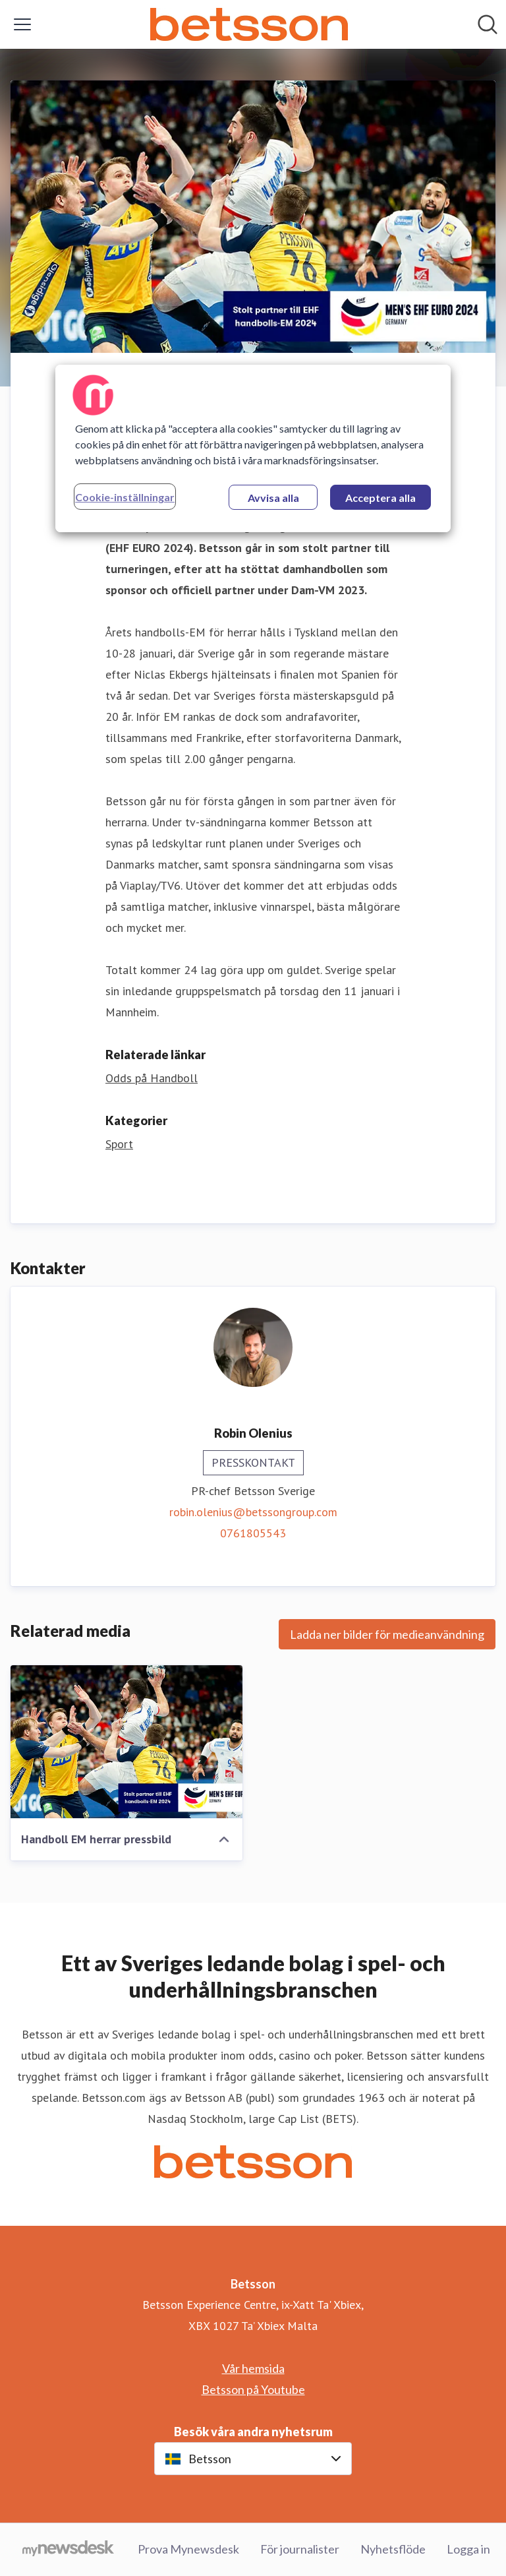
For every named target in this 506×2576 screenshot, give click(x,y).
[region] (253, 448)
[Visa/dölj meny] (22, 24)
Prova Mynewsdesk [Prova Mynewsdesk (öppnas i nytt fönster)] (188, 2549)
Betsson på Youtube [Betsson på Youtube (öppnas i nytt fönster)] (253, 2389)
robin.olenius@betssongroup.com (253, 1511)
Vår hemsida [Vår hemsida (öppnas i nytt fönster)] (253, 2368)
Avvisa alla (273, 497)
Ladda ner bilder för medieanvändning (387, 1634)
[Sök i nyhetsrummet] (487, 24)
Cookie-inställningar (125, 497)
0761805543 (253, 1533)
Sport (119, 1143)
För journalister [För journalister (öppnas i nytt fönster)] (299, 2549)
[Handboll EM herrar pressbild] (126, 1741)
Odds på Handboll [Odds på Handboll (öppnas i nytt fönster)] (151, 1078)
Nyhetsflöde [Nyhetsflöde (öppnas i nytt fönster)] (393, 2549)
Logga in (468, 2549)
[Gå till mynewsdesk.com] (68, 2549)
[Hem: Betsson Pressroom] (249, 24)
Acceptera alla (380, 497)
